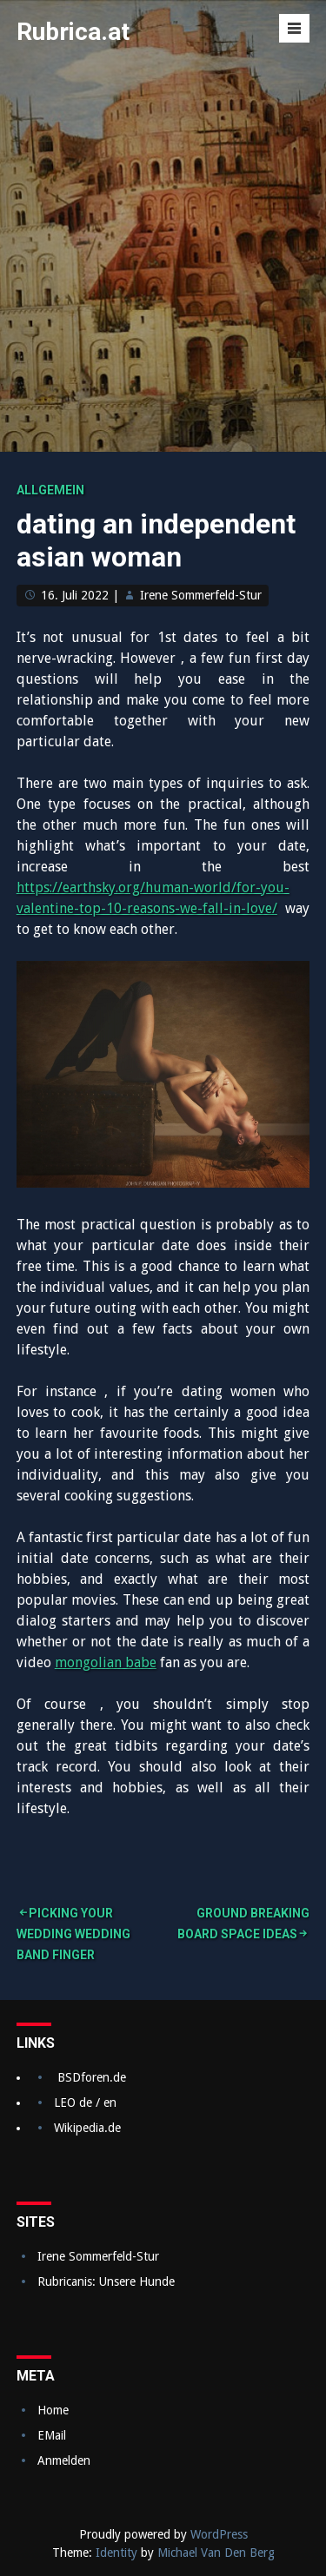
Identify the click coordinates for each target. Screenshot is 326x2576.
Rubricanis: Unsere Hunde (106, 2281)
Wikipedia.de (87, 2128)
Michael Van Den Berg (216, 2552)
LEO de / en (85, 2102)
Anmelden (63, 2460)
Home (53, 2410)
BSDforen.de (91, 2077)
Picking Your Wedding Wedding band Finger (73, 1934)
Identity (116, 2552)
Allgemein (50, 490)
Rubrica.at (73, 31)
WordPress (219, 2534)
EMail (51, 2435)
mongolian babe (105, 1662)
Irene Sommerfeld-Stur (201, 595)
